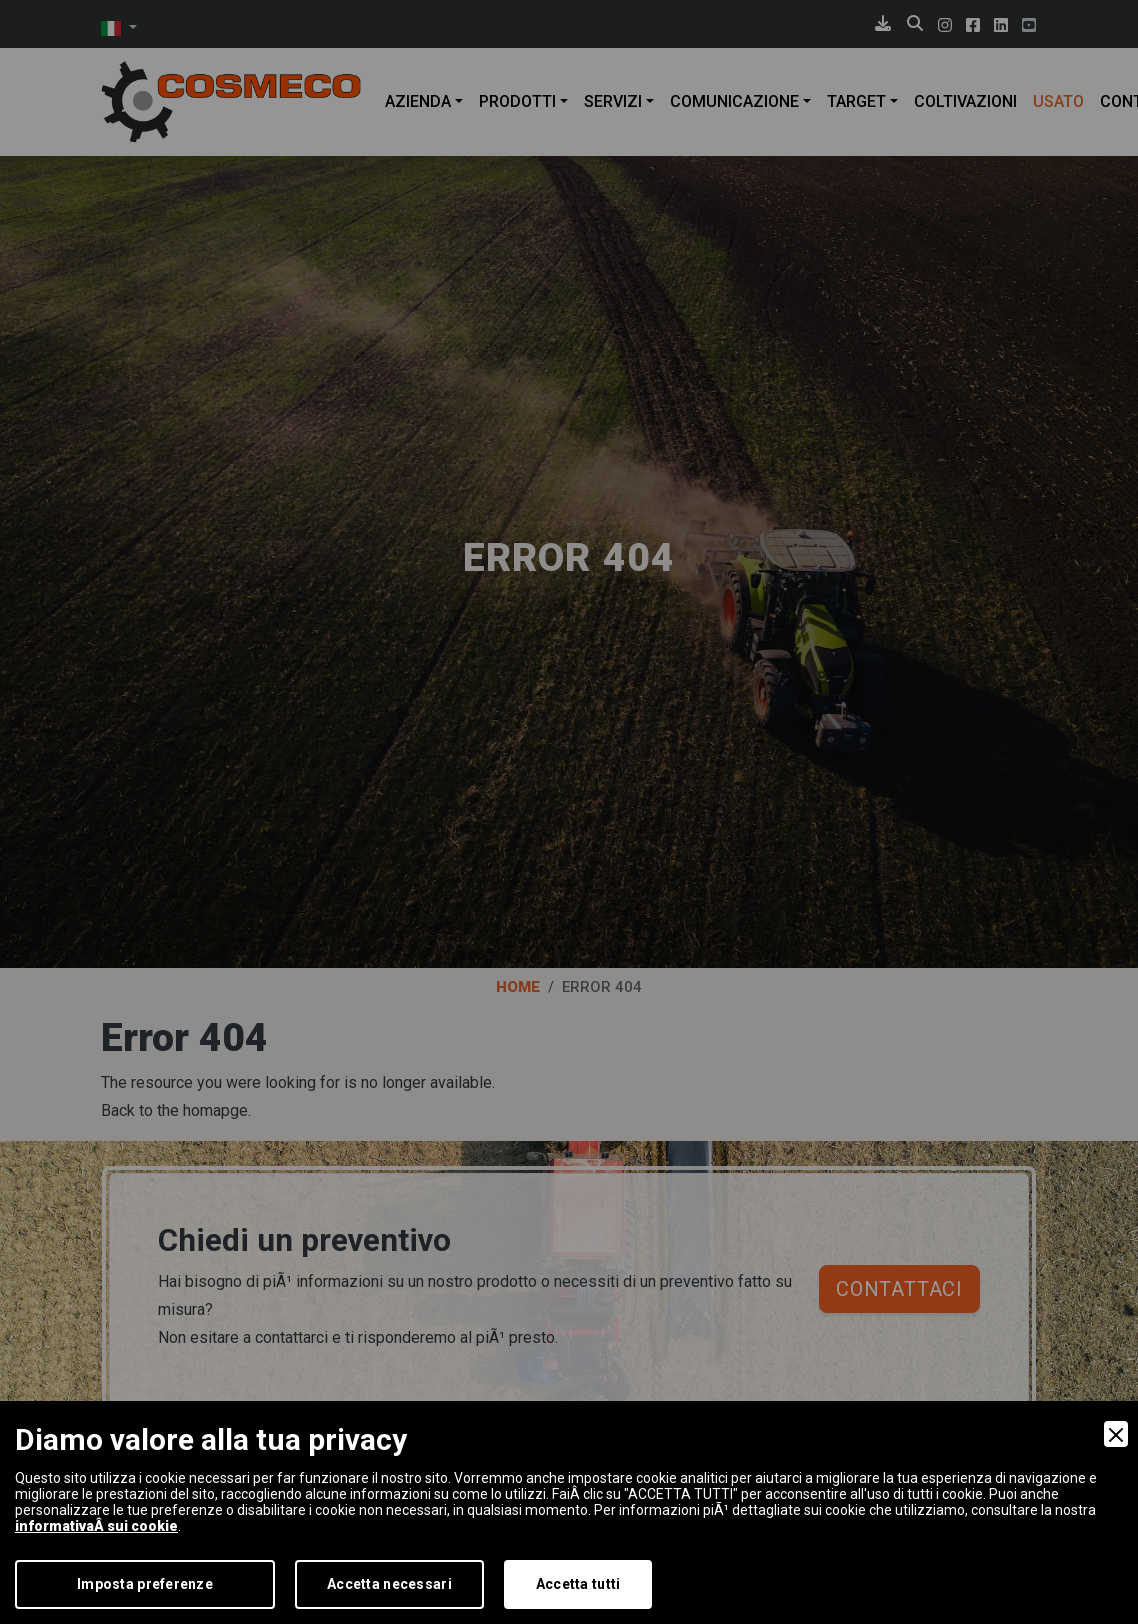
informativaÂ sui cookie (96, 1526)
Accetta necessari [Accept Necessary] (389, 1584)
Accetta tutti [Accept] (578, 1584)
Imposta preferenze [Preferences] (145, 1584)
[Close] (1116, 1434)
